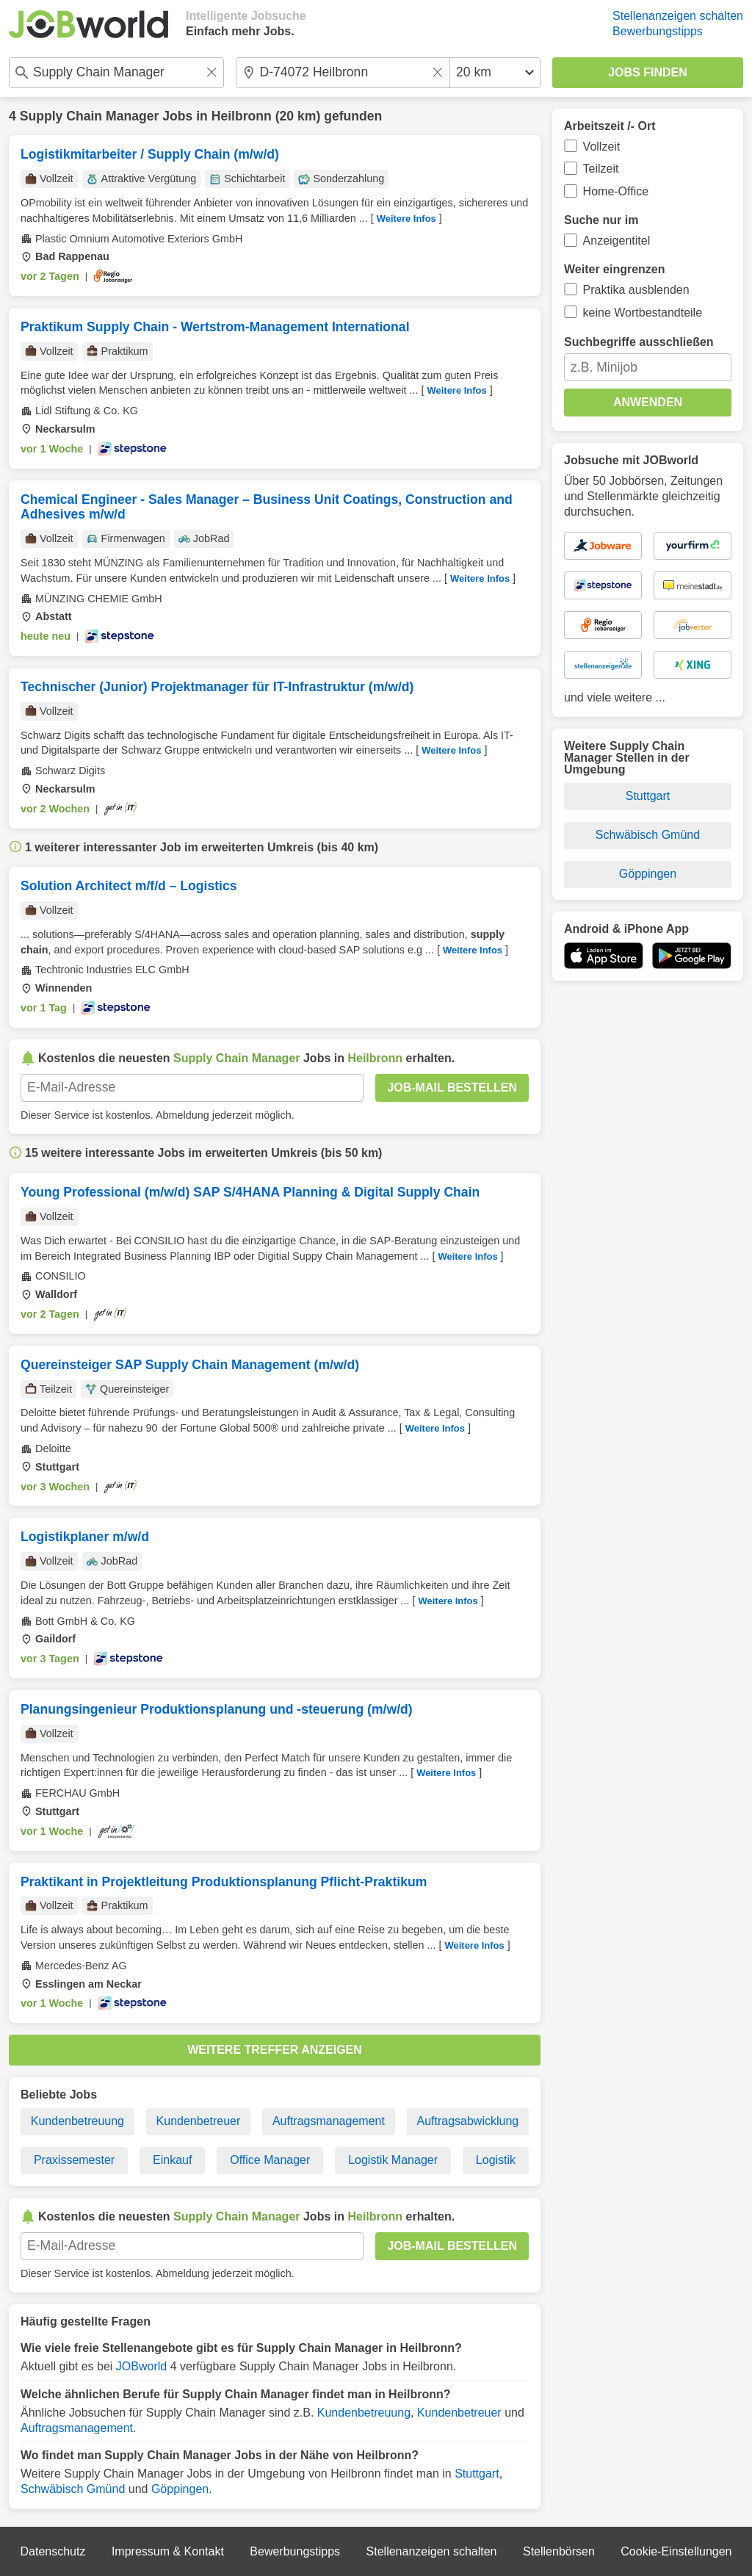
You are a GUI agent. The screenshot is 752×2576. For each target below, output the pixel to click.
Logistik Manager (393, 2160)
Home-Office (616, 191)
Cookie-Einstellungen (676, 2551)
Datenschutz (52, 2551)
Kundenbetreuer (198, 2121)
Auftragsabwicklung (467, 2121)
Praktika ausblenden (636, 290)
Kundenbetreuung (77, 2121)
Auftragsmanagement (328, 2121)
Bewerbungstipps (657, 31)
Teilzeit (601, 168)
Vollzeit (602, 146)
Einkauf (172, 2160)
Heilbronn (242, 116)
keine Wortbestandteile (642, 312)
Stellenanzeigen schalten (677, 16)
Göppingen (180, 2489)
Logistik (496, 2160)
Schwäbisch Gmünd (73, 2489)
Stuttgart (477, 2473)
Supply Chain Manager (89, 116)
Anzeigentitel (617, 240)
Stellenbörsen (559, 2551)
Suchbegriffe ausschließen (639, 342)
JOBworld (141, 2366)
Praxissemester (74, 2160)
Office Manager (270, 2160)
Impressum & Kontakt (168, 2551)
